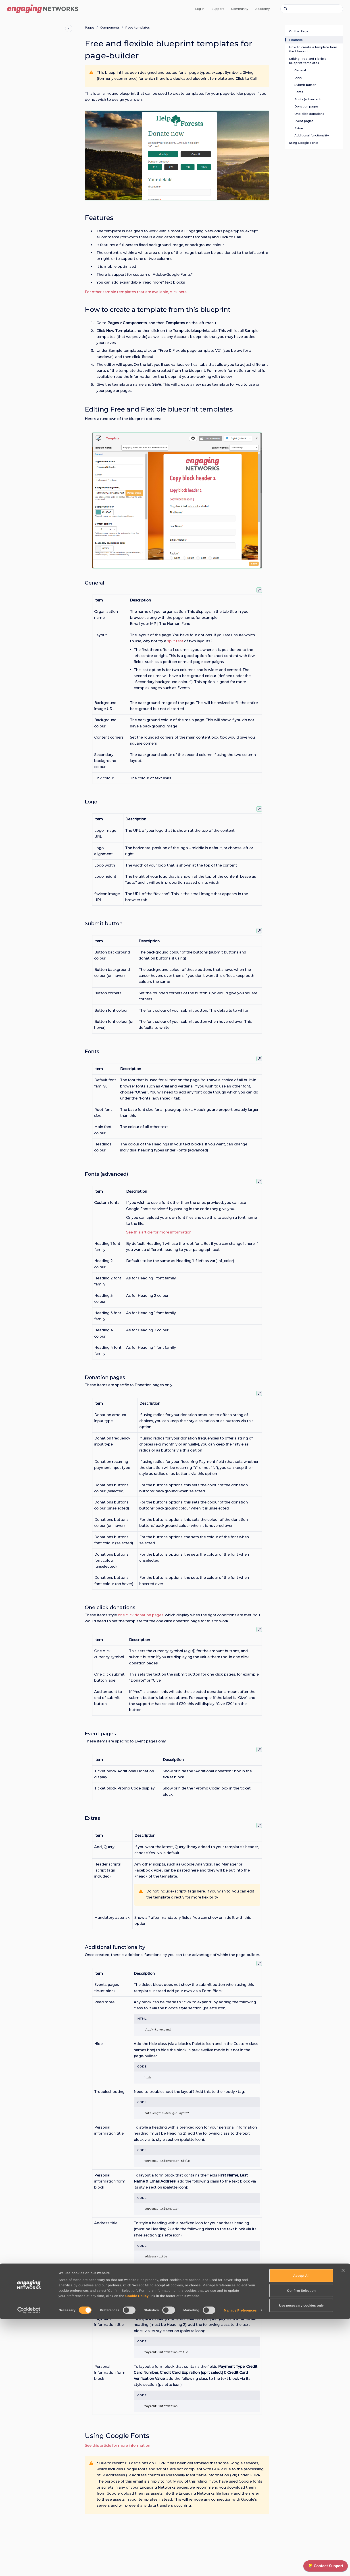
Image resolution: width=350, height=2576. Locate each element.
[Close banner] (343, 2527)
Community (239, 8)
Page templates (137, 27)
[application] (325, 2567)
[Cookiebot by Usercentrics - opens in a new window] (28, 2567)
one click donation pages (140, 1615)
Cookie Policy (137, 2553)
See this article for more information (159, 1232)
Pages (89, 27)
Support (218, 8)
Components (110, 27)
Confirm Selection (301, 2547)
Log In (199, 8)
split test (175, 641)
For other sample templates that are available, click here (136, 292)
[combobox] (312, 9)
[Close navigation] (68, 28)
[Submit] (285, 8)
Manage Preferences (240, 2567)
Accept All (301, 2532)
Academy (262, 8)
